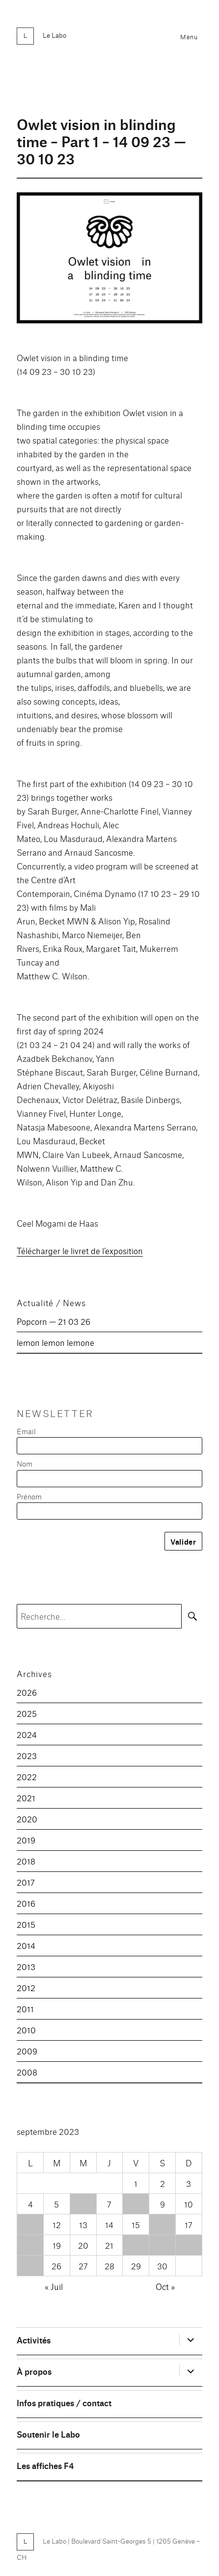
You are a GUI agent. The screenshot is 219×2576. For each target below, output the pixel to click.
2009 (27, 2050)
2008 (27, 2071)
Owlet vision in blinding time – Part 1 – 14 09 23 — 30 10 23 (101, 140)
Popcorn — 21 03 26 (53, 1321)
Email (26, 1431)
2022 (27, 1776)
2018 (26, 1860)
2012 (26, 1987)
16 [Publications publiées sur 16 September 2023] (162, 2224)
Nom (24, 1463)
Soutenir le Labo (48, 2434)
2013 (26, 1966)
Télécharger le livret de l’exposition (80, 1250)
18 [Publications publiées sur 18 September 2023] (30, 2245)
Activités (34, 2339)
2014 (26, 1945)
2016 (26, 1903)
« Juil (54, 2286)
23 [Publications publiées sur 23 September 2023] (162, 2245)
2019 (26, 1839)
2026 (27, 1692)
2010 (26, 2029)
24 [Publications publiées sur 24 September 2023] (188, 2245)
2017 (26, 1882)
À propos (34, 2371)
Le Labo (54, 34)
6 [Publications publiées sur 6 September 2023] (83, 2203)
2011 (25, 2008)
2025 (27, 1713)
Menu (188, 36)
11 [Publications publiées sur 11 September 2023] (30, 2224)
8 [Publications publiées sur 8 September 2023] (136, 2203)
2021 (26, 1797)
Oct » (165, 2286)
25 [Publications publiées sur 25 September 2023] (30, 2265)
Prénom (29, 1496)
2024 (27, 1734)
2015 (26, 1924)
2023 (27, 1755)
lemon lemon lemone (55, 1342)
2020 (27, 1818)
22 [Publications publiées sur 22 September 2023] (136, 2245)
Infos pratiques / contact (64, 2402)
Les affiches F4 (45, 2465)
